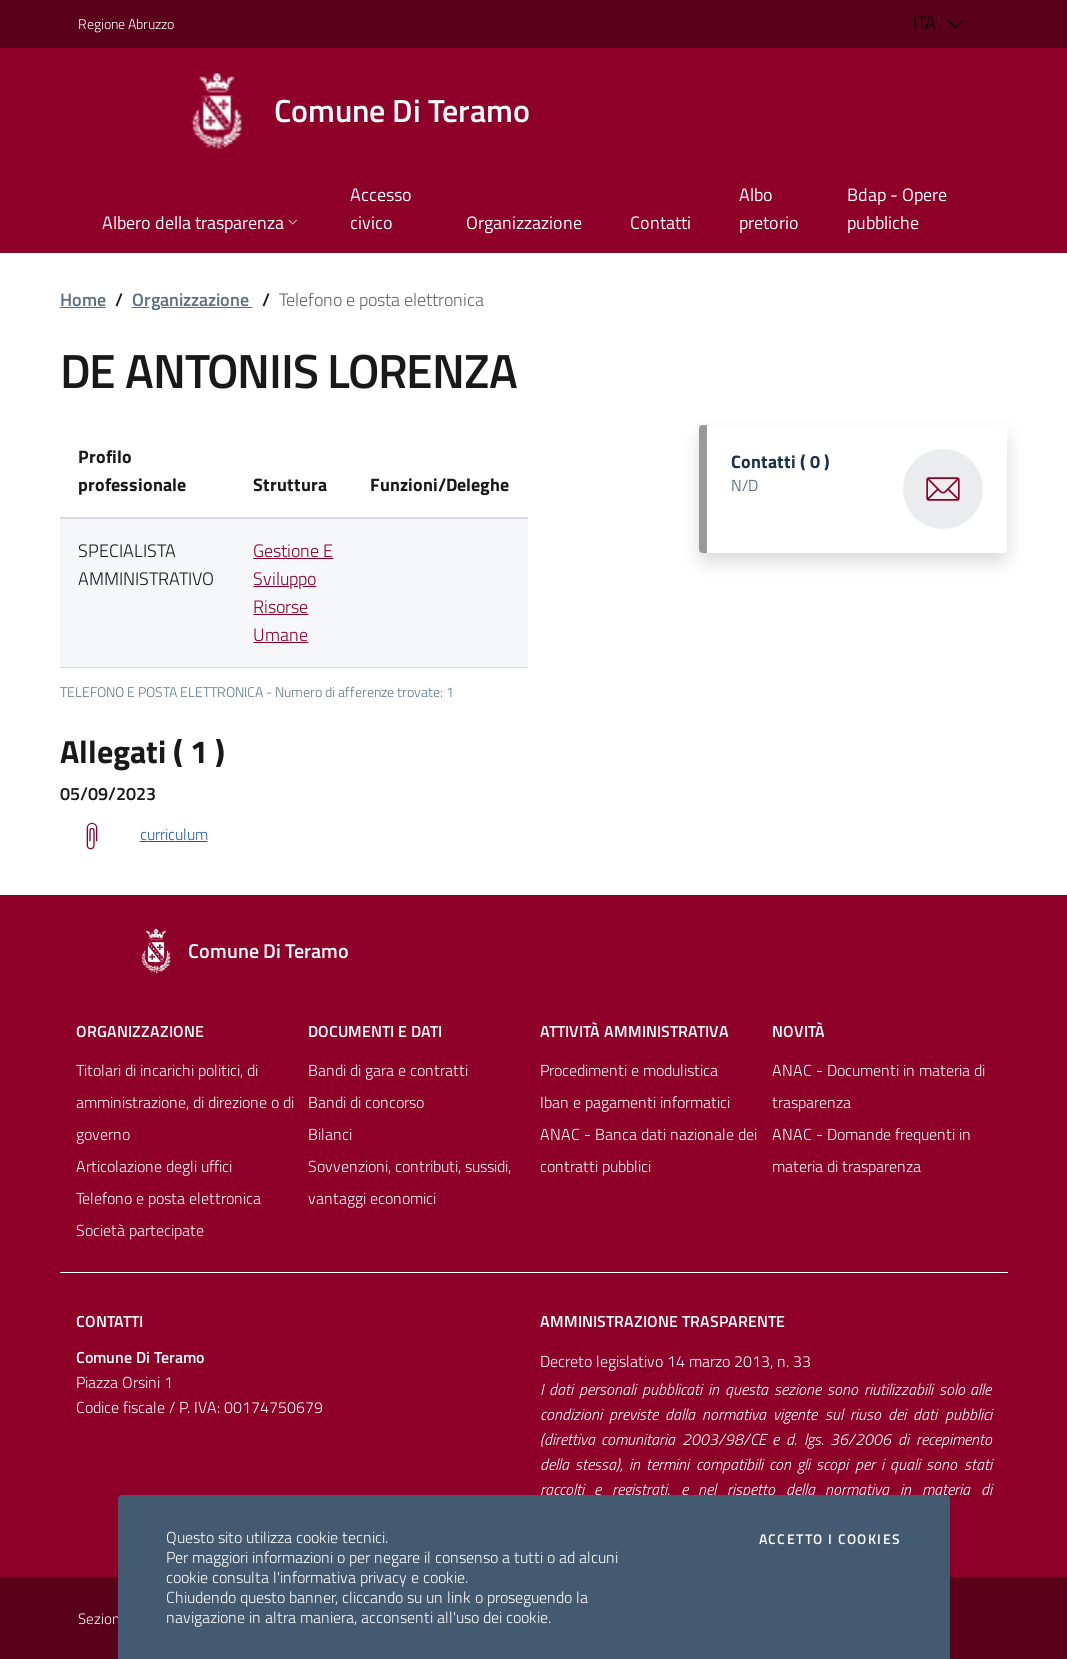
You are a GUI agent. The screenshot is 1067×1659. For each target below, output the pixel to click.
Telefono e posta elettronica (168, 1198)
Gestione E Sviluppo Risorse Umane (293, 592)
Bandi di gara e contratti (388, 1070)
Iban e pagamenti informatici (635, 1102)
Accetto (830, 1539)
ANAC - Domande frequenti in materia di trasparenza (871, 1150)
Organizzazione (192, 299)
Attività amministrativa (634, 1031)
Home (83, 299)
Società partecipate (140, 1230)
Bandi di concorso (366, 1102)
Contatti (109, 1321)
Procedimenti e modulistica (629, 1070)
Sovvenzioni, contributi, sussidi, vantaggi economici (409, 1182)
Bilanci (330, 1134)
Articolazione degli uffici (154, 1166)
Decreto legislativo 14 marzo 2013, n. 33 (675, 1361)
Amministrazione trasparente (662, 1321)
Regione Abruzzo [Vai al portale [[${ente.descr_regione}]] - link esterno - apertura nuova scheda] (126, 23)
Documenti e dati (375, 1031)
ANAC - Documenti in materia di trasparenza (878, 1086)
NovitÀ (798, 1031)
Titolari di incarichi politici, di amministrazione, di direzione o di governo (185, 1102)
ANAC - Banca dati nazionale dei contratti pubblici (648, 1150)
